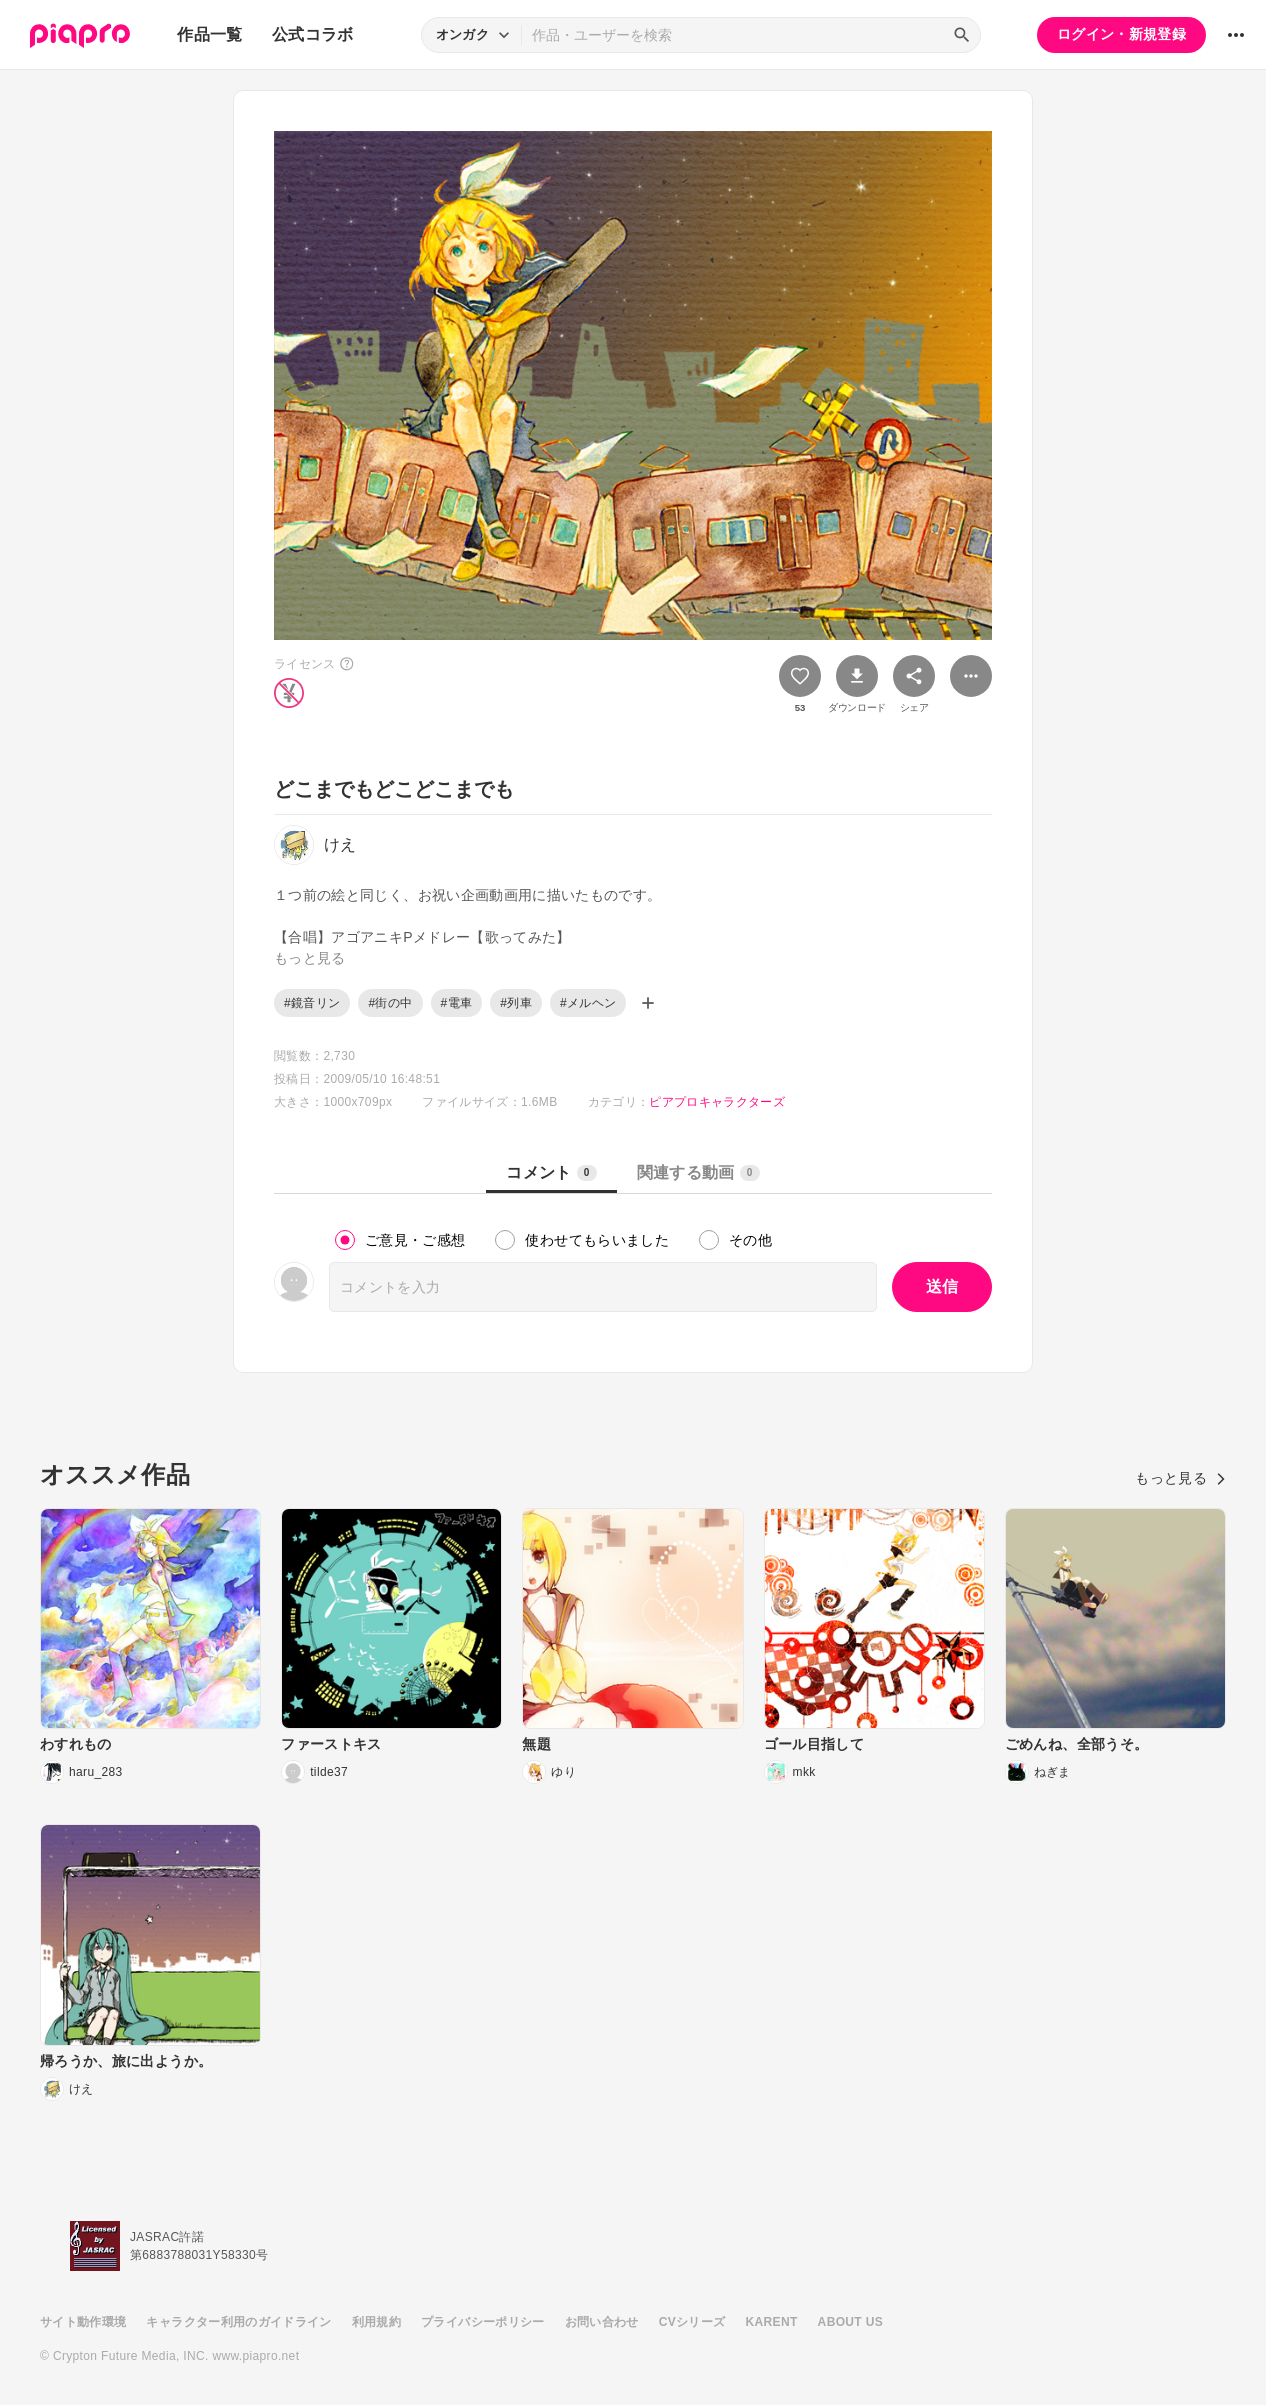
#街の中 (390, 1003)
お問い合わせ (602, 2322)
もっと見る (1180, 1478)
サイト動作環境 (83, 2322)
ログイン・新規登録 (1121, 34)
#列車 (516, 1003)
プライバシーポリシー (483, 2322)
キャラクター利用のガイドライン (238, 2322)
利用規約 (376, 2322)
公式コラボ (313, 34)
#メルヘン (588, 1003)
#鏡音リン (312, 1003)
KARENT (772, 2322)
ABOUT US (850, 2322)
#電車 (457, 1003)
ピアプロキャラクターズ (717, 1102)
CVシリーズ (692, 2322)
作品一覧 (209, 34)
